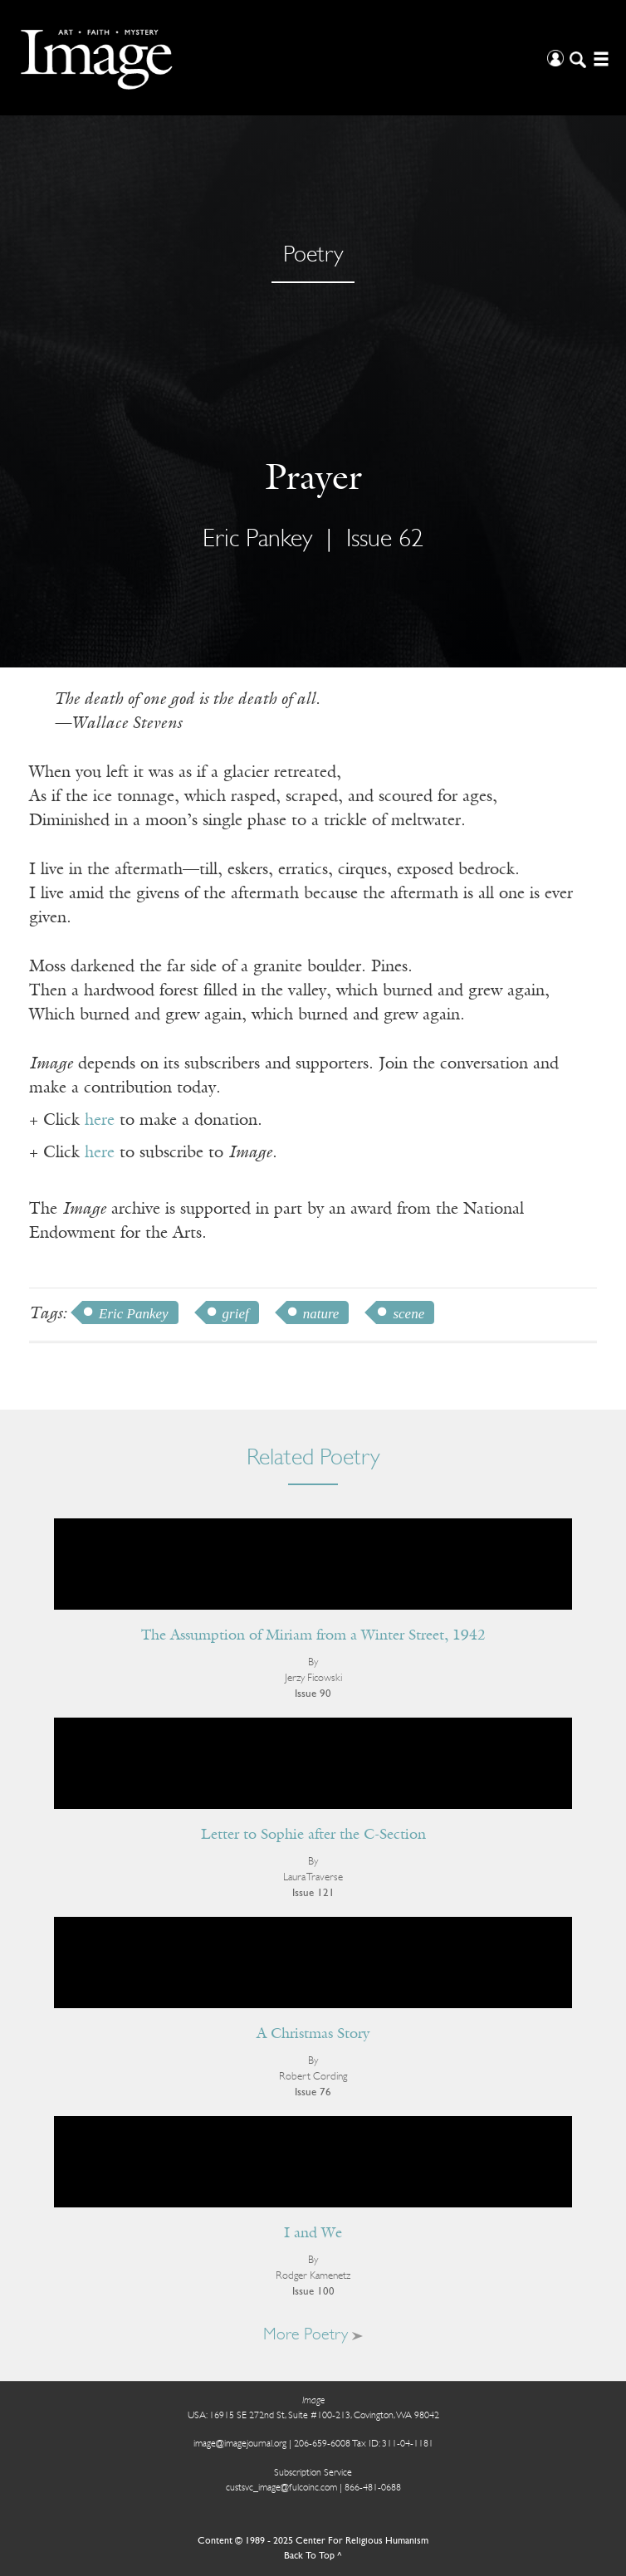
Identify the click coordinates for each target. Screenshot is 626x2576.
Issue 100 (313, 2291)
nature (321, 1314)
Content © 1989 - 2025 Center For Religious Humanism (313, 2541)
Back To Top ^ (313, 2556)
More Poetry (312, 2335)
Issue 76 (313, 2092)
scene (408, 1314)
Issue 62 (384, 540)
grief (236, 1314)
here (100, 1120)
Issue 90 (313, 1694)
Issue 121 (313, 1893)
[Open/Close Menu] (599, 57)
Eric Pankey (257, 540)
